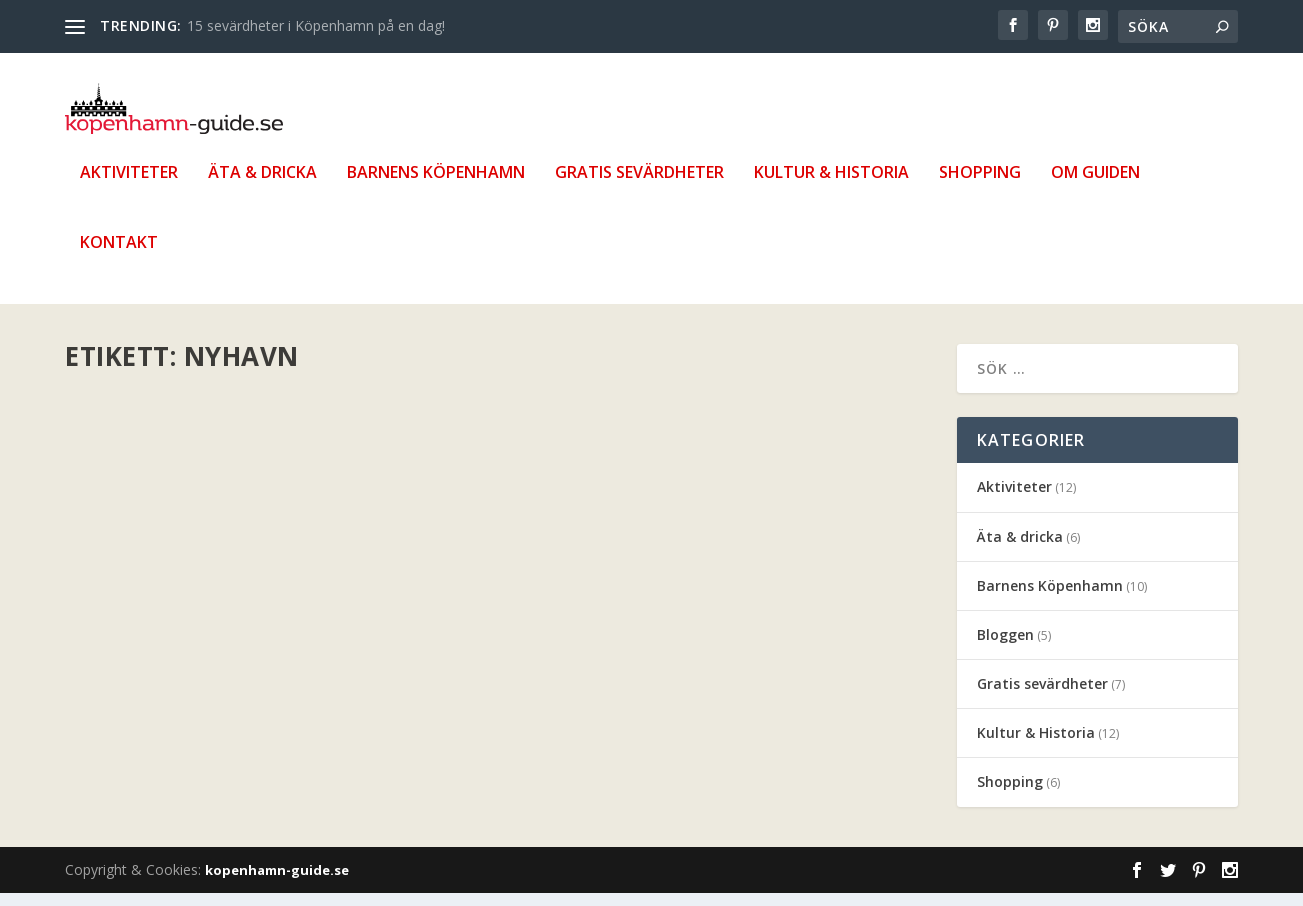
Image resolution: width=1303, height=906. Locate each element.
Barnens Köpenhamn (436, 186)
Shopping (980, 186)
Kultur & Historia (831, 186)
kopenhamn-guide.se (277, 883)
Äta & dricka (262, 186)
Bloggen (1005, 647)
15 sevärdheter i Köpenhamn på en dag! (316, 25)
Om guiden (1095, 186)
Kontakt (119, 256)
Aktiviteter (129, 186)
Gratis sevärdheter (639, 186)
